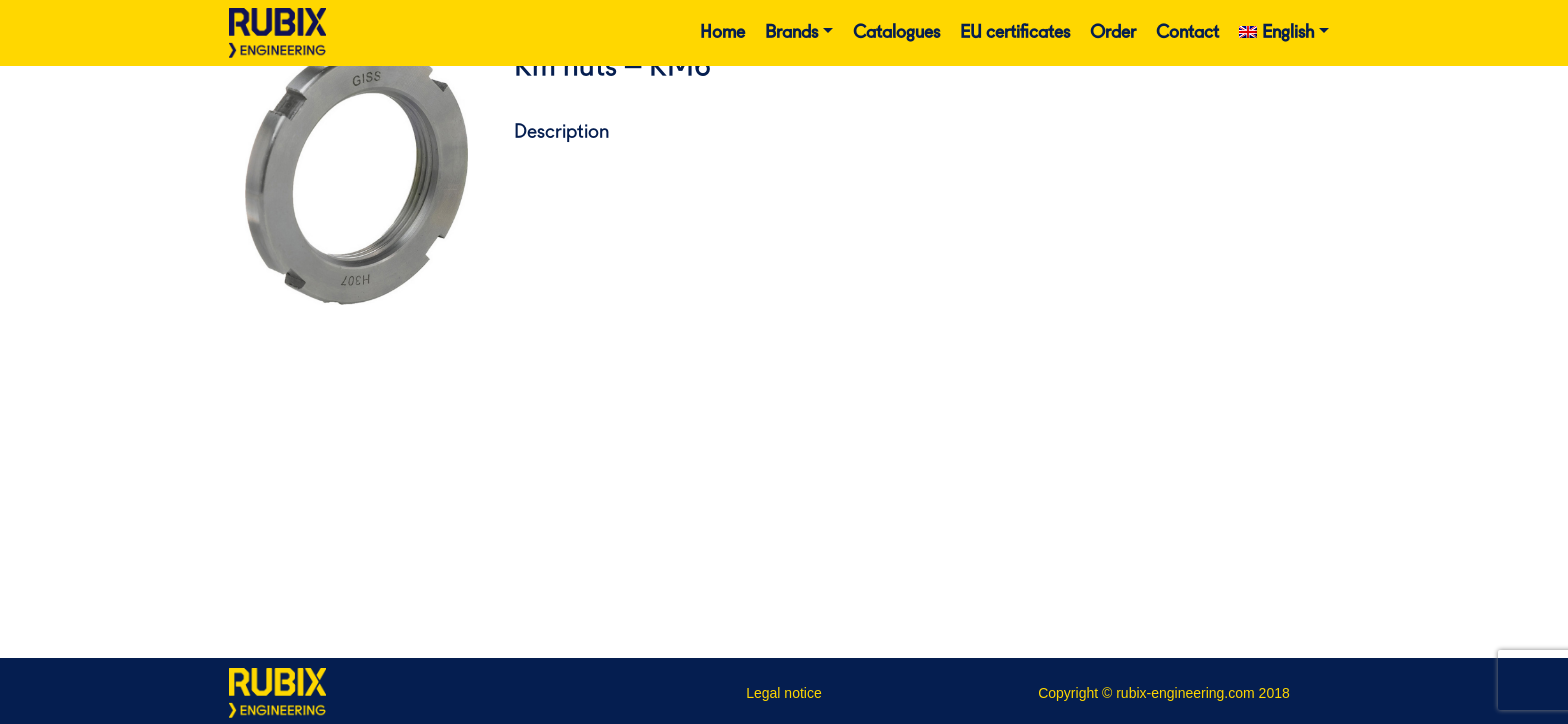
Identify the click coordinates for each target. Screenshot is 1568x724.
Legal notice (784, 693)
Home (722, 33)
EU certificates (1015, 33)
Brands (791, 33)
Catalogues (896, 33)
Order (1113, 33)
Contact (1187, 33)
